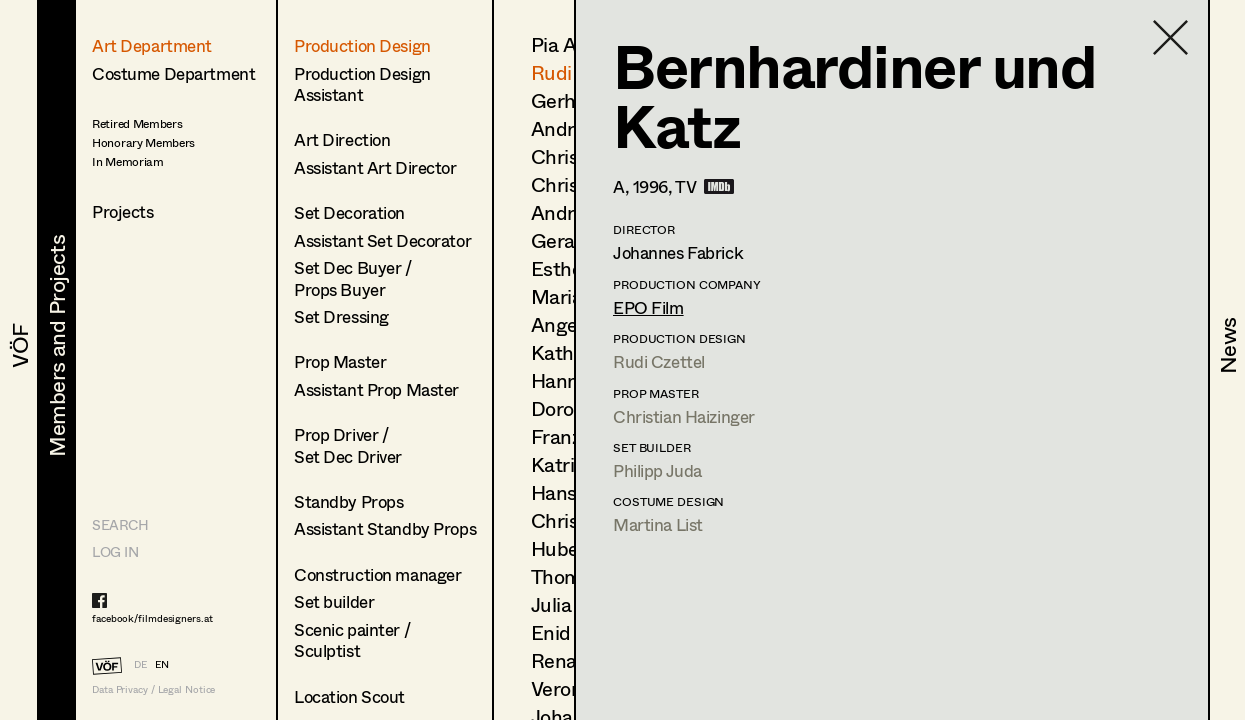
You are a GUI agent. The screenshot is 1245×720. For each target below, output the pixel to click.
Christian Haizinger (684, 416)
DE (140, 664)
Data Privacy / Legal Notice (153, 689)
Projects (123, 211)
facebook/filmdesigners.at (152, 618)
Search (120, 524)
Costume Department (173, 73)
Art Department (152, 45)
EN (162, 664)
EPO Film (648, 307)
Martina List (658, 524)
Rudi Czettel (659, 361)
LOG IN (115, 551)
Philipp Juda (657, 470)
